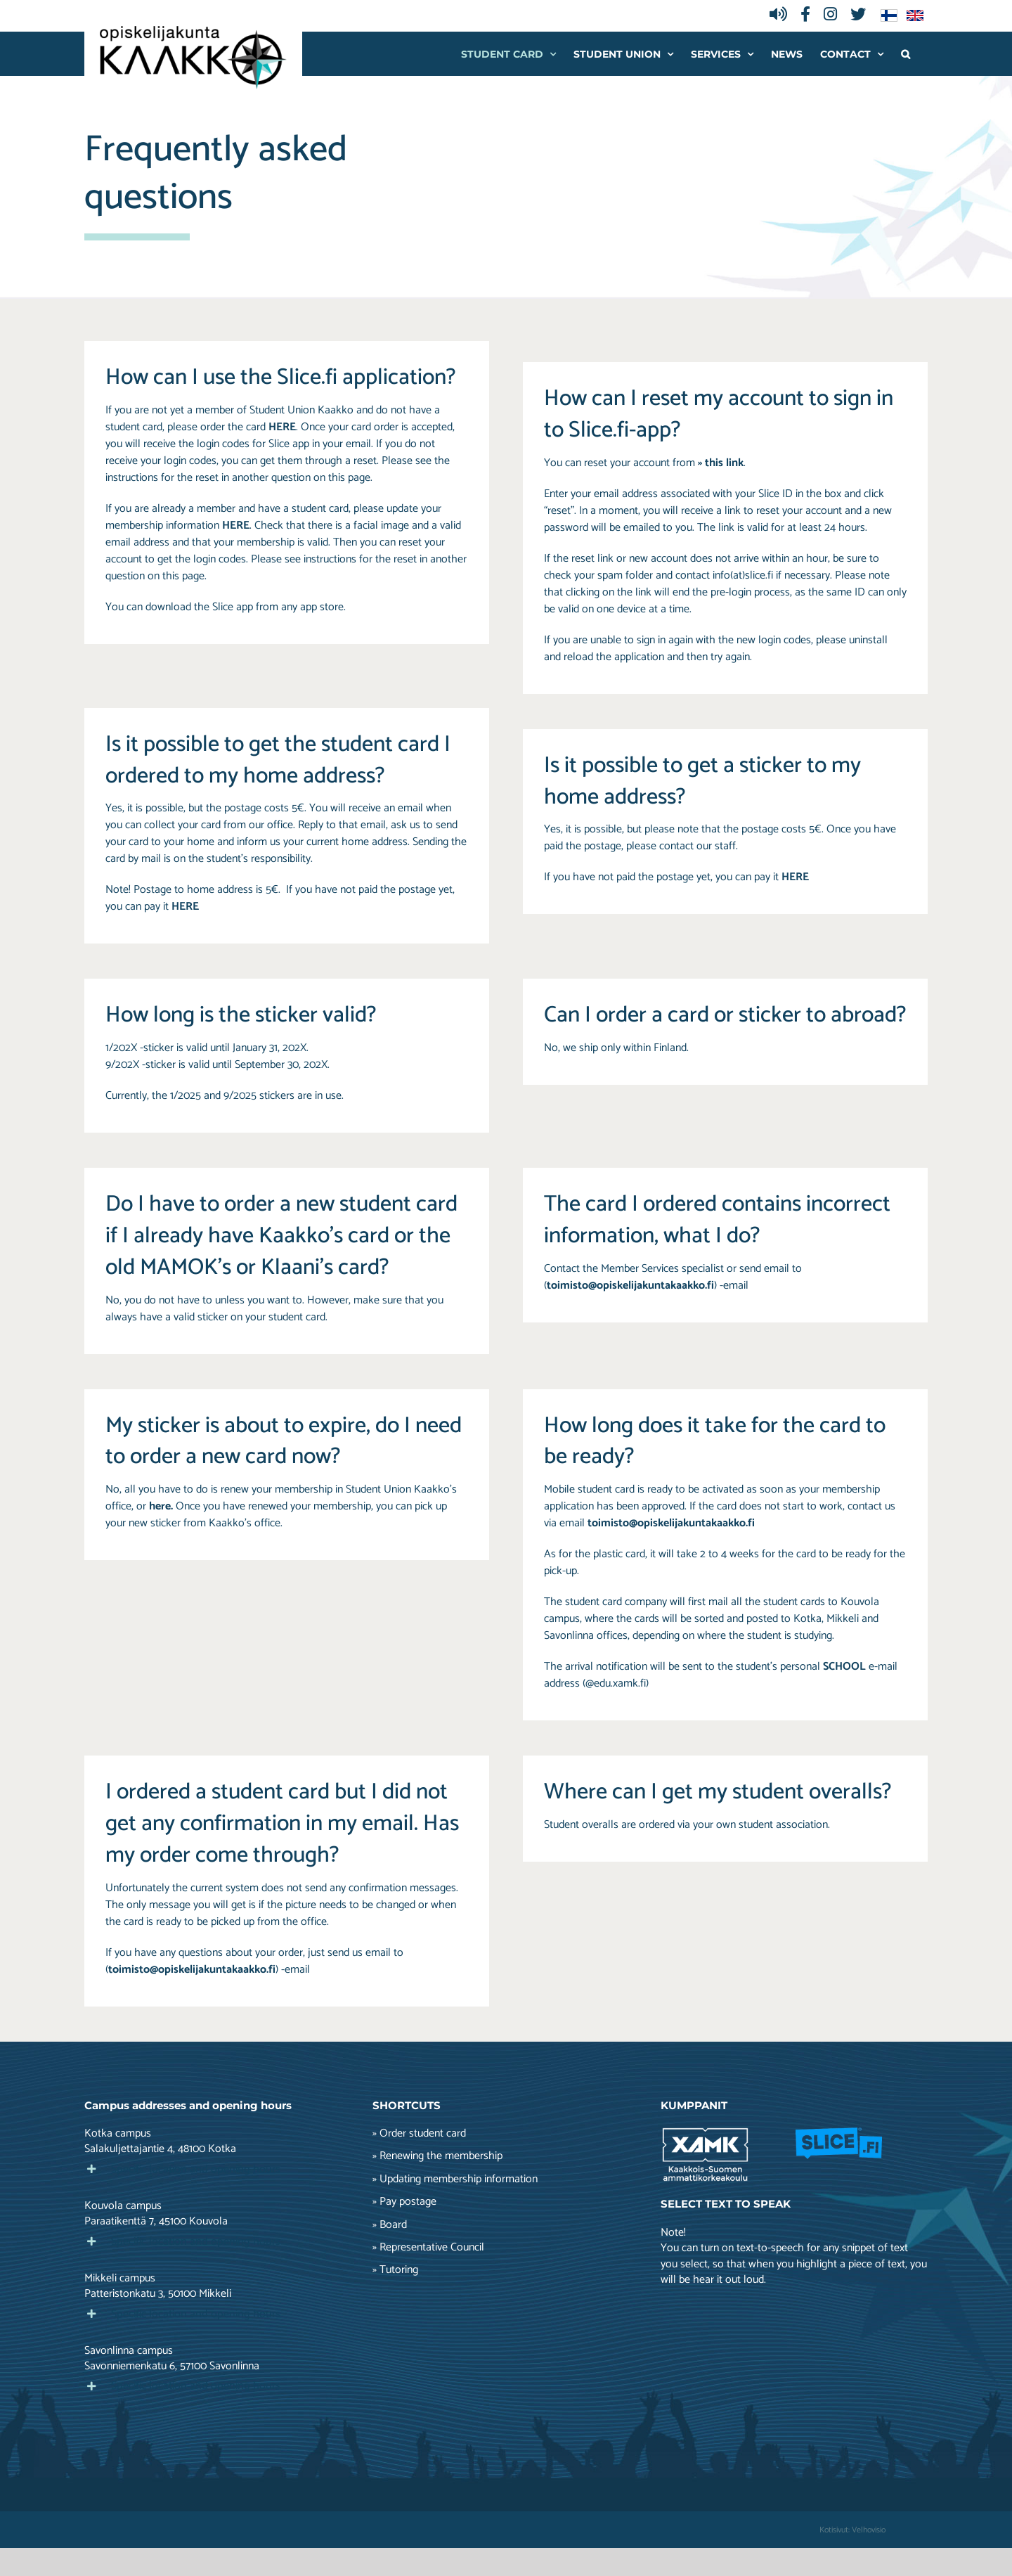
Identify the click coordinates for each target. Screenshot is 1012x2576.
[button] (905, 54)
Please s (270, 559)
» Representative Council (428, 2247)
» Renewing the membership (437, 2156)
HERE (235, 525)
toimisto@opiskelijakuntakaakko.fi (630, 1285)
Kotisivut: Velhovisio (852, 2530)
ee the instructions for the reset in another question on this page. (277, 469)
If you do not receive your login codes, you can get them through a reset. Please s (270, 452)
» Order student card (419, 2134)
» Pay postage (404, 2202)
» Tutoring (395, 2270)
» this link (721, 462)
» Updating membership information (455, 2179)
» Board (389, 2225)
